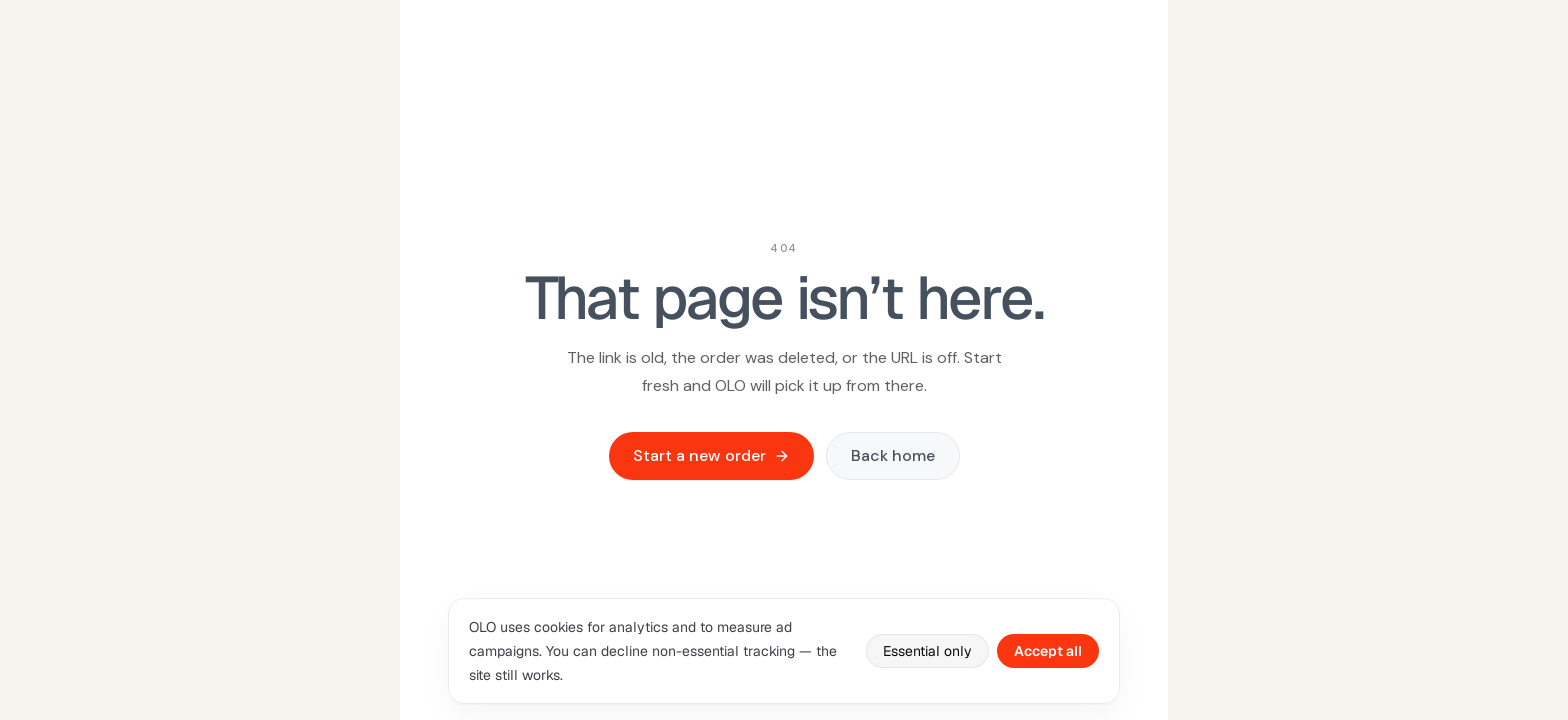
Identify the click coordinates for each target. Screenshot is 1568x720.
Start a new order (711, 455)
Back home (893, 455)
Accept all (1048, 651)
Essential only (927, 651)
